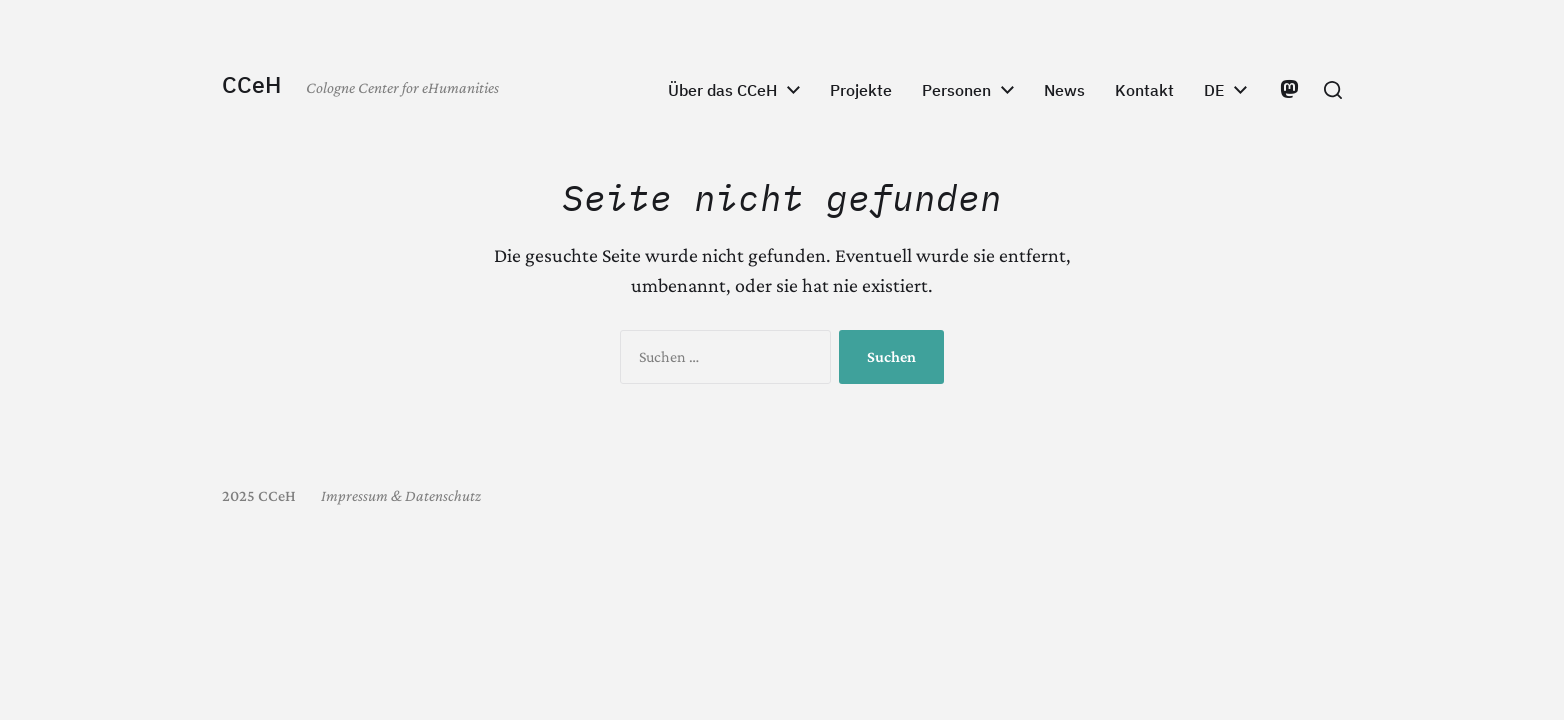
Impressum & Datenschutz (401, 495)
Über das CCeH (722, 90)
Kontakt (1144, 90)
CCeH (251, 84)
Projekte (861, 90)
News (1064, 90)
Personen (956, 90)
